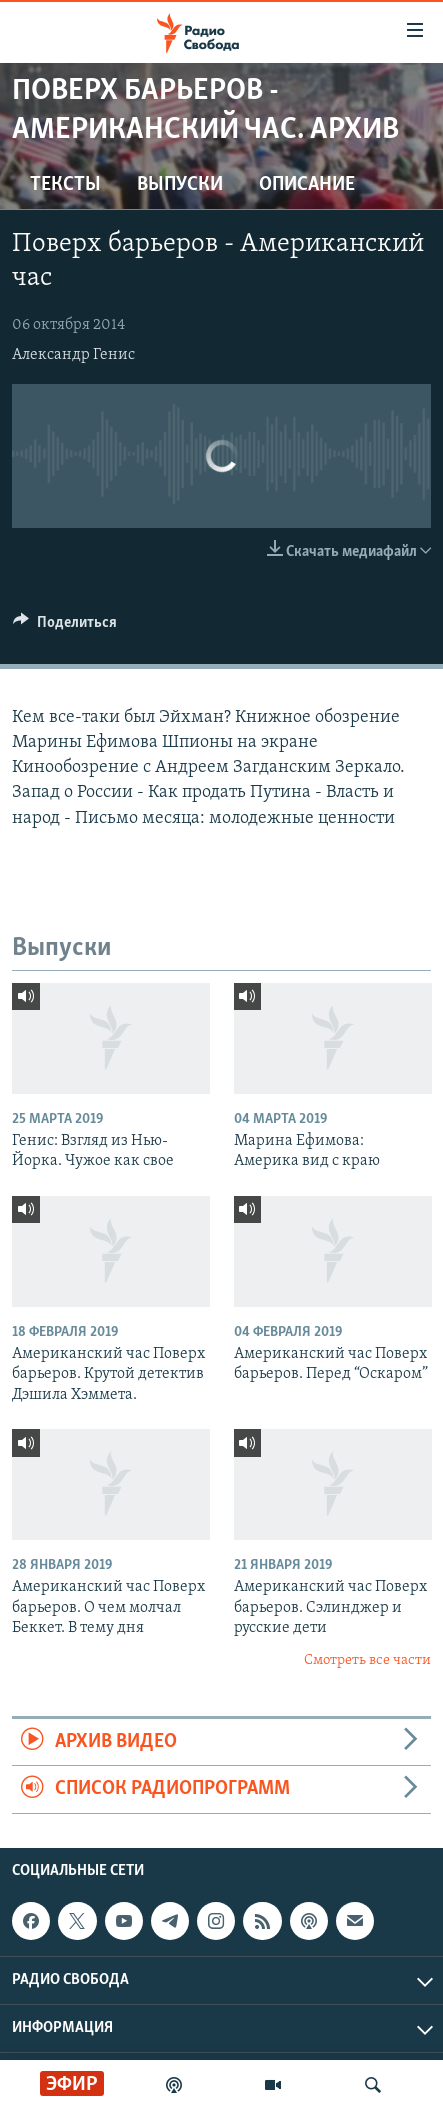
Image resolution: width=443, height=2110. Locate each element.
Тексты (65, 185)
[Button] (65, 627)
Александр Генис (73, 355)
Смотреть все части (367, 1660)
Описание (307, 185)
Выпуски (180, 185)
